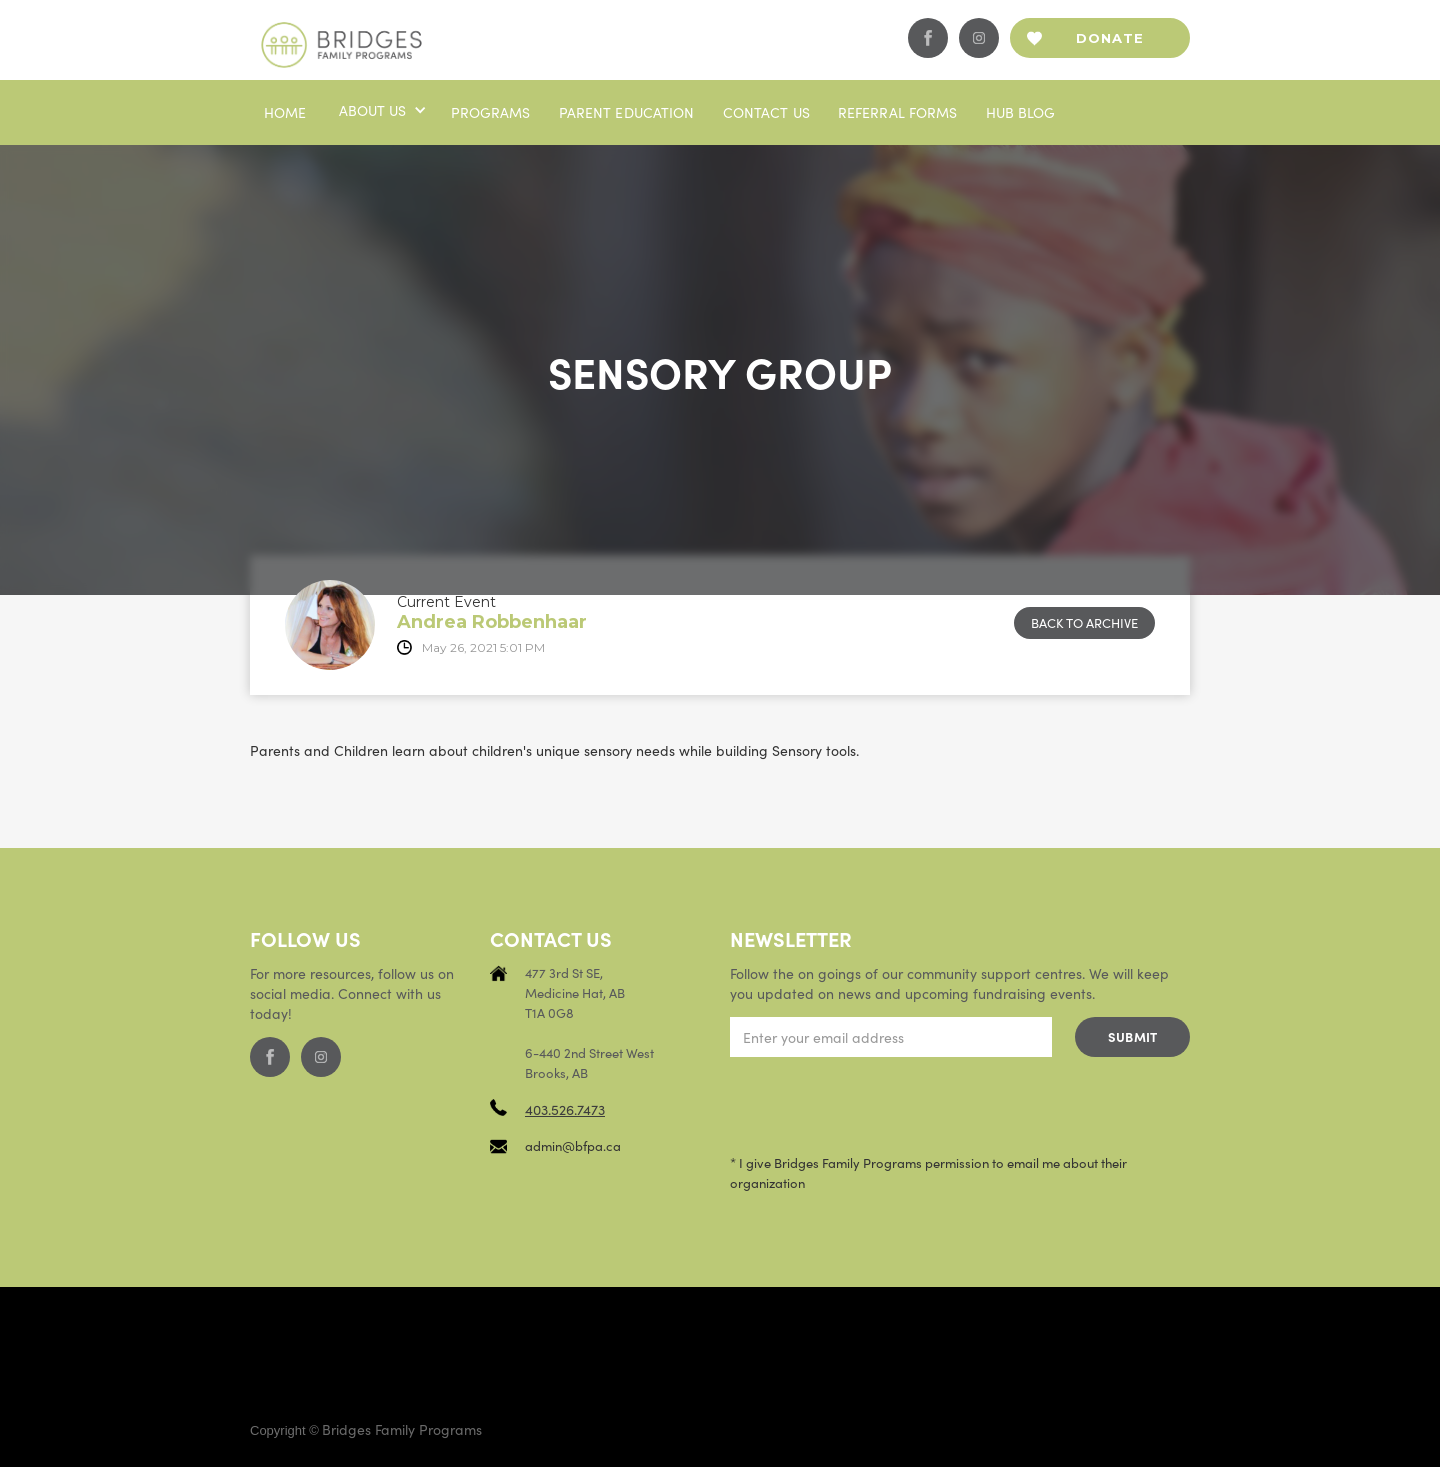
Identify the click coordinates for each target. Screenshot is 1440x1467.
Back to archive (1084, 622)
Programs (491, 112)
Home (285, 112)
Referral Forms (898, 112)
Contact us (766, 112)
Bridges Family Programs (402, 1429)
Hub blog (1021, 112)
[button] (381, 110)
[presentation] (882, 1106)
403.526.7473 (565, 1109)
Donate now (1110, 44)
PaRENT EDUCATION (627, 112)
